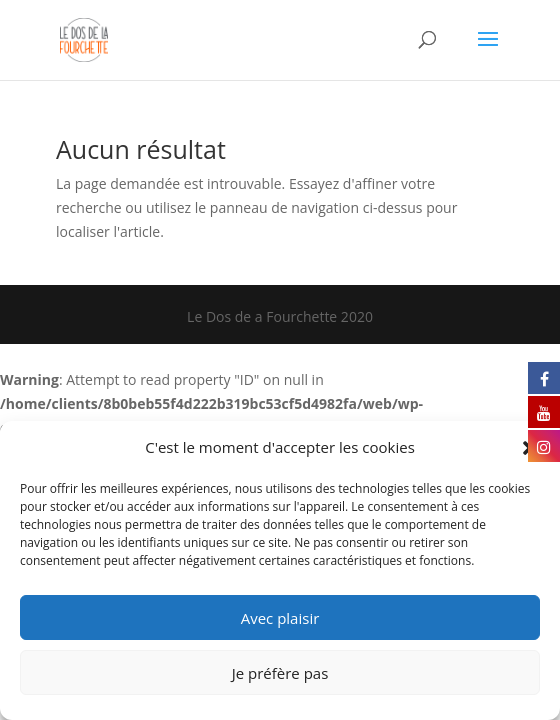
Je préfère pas (280, 673)
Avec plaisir (280, 618)
